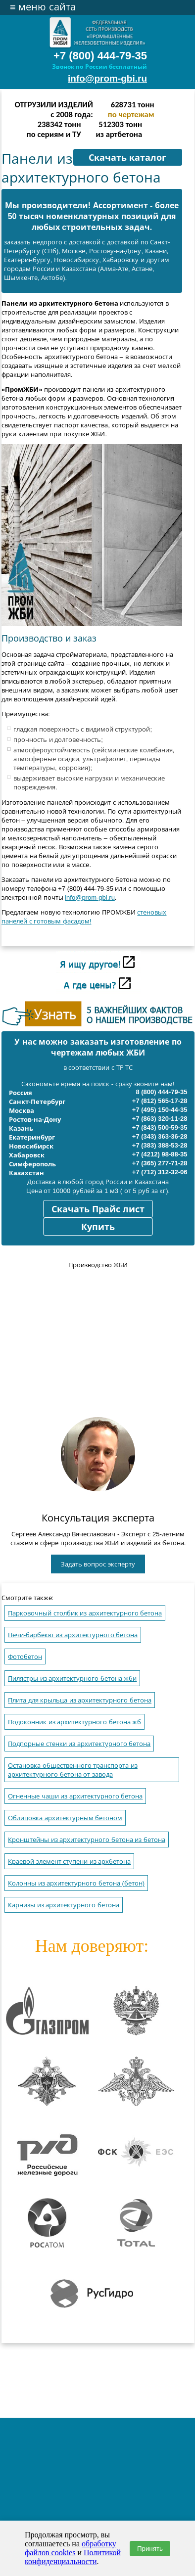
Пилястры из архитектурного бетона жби (72, 1678)
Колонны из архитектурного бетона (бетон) (76, 1883)
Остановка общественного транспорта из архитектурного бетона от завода (73, 1770)
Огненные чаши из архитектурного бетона (75, 1796)
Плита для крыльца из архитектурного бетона (79, 1700)
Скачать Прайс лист (98, 1209)
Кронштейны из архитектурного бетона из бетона (86, 1839)
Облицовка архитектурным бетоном (65, 1818)
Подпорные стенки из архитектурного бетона (79, 1744)
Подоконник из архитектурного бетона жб (74, 1722)
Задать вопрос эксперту (98, 1564)
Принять (150, 2548)
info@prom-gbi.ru (107, 78)
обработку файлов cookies (70, 2548)
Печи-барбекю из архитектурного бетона (73, 1635)
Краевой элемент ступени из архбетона (69, 1861)
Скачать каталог (127, 158)
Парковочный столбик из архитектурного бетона (85, 1613)
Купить (98, 1227)
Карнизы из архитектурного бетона (63, 1905)
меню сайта (43, 6)
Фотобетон (25, 1656)
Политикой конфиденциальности (73, 2557)
